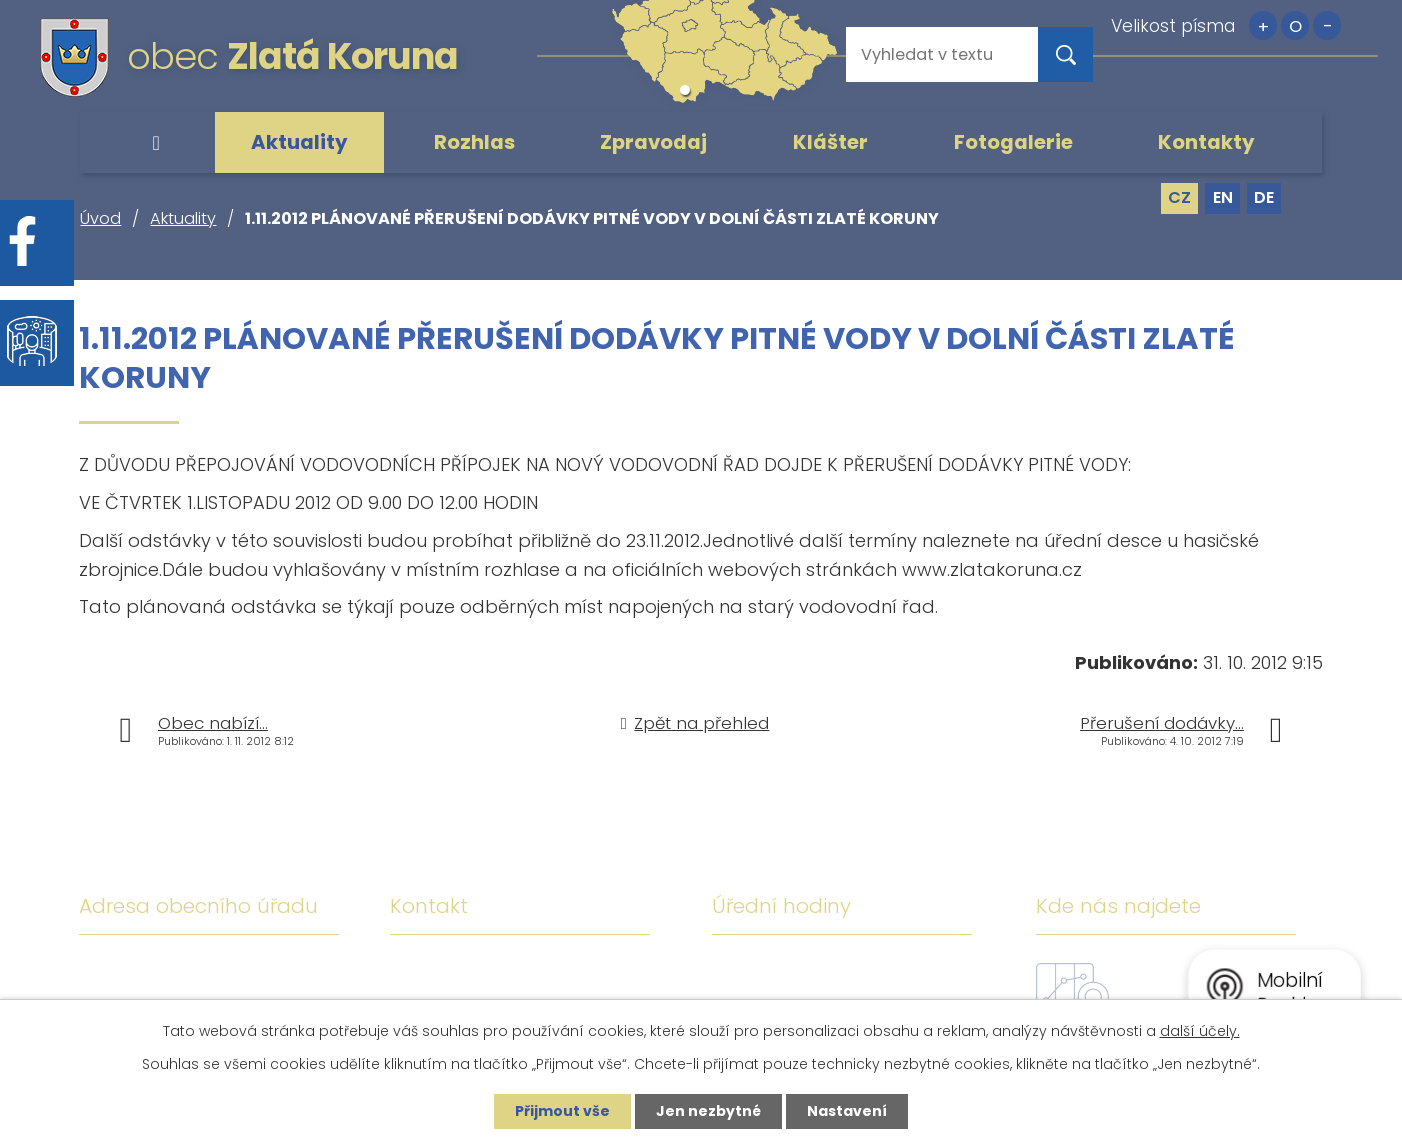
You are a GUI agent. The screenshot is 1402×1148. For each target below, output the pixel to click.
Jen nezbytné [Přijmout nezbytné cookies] (708, 1111)
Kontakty (1206, 142)
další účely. (1200, 1031)
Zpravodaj (653, 142)
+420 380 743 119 (573, 971)
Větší (1263, 25)
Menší (1327, 25)
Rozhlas (474, 142)
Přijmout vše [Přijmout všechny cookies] (562, 1111)
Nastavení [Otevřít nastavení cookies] (847, 1111)
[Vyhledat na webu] (926, 54)
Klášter (830, 142)
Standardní (1295, 25)
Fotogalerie (1013, 142)
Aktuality (299, 142)
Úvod (156, 143)
